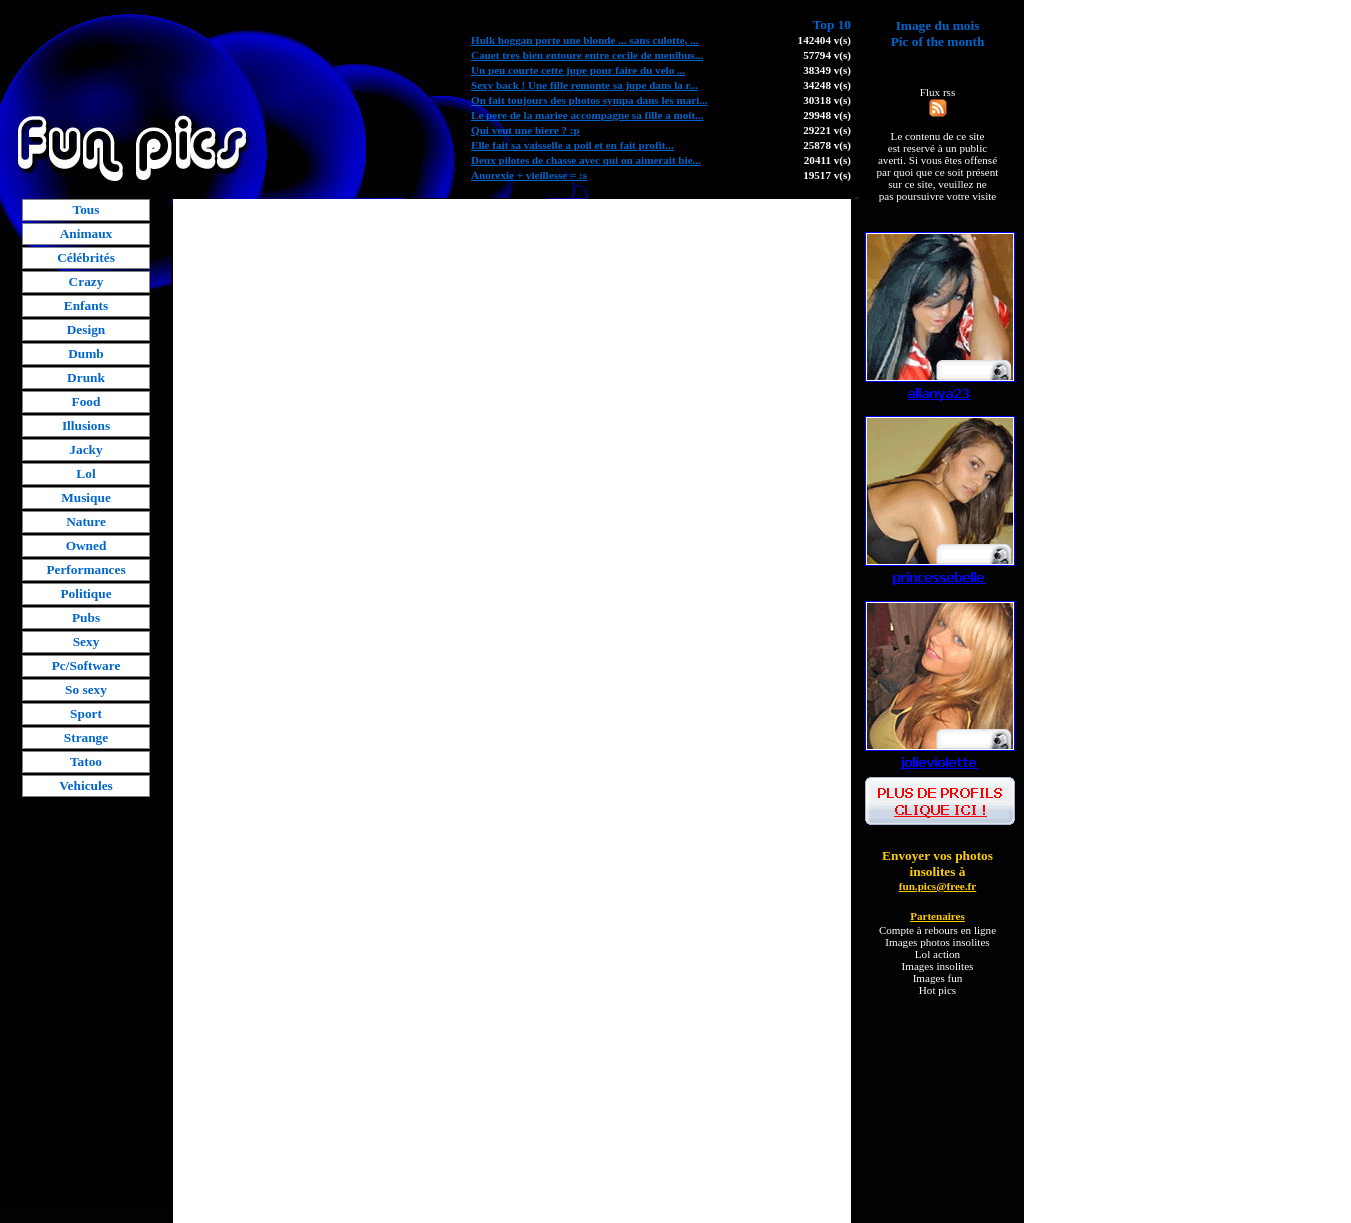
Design (86, 329)
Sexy (86, 641)
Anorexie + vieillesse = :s (529, 175)
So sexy (86, 689)
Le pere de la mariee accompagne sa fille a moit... (587, 115)
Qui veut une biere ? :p (525, 130)
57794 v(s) (827, 55)
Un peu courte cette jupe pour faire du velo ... (578, 70)
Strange (86, 737)
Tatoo (86, 761)
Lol (85, 473)
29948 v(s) (827, 115)
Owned (86, 545)
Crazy (86, 281)
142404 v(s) (824, 40)
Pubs (86, 617)
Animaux (86, 233)
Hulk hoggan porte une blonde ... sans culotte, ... (584, 40)
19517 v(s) (827, 175)
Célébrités (86, 257)
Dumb (86, 353)
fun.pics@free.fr (937, 886)
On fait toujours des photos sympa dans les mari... (589, 100)
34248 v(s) (827, 85)
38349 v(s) (827, 70)
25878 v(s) (827, 145)
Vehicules (86, 785)
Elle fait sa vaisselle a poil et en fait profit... (572, 145)
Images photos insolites (937, 942)
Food (86, 401)
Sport (86, 713)
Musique (86, 497)
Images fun (938, 978)
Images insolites (938, 966)
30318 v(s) (827, 100)
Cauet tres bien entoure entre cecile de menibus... (587, 55)
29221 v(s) (827, 130)
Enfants (86, 305)
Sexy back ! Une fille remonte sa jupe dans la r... (584, 85)
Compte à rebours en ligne (937, 930)
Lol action (937, 954)
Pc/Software (86, 665)
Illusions (86, 425)
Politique (85, 593)
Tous (86, 209)
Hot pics (937, 990)
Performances (85, 569)
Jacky (85, 449)
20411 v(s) (827, 160)
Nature (86, 521)
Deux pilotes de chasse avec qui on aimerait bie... (586, 160)
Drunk (86, 377)
